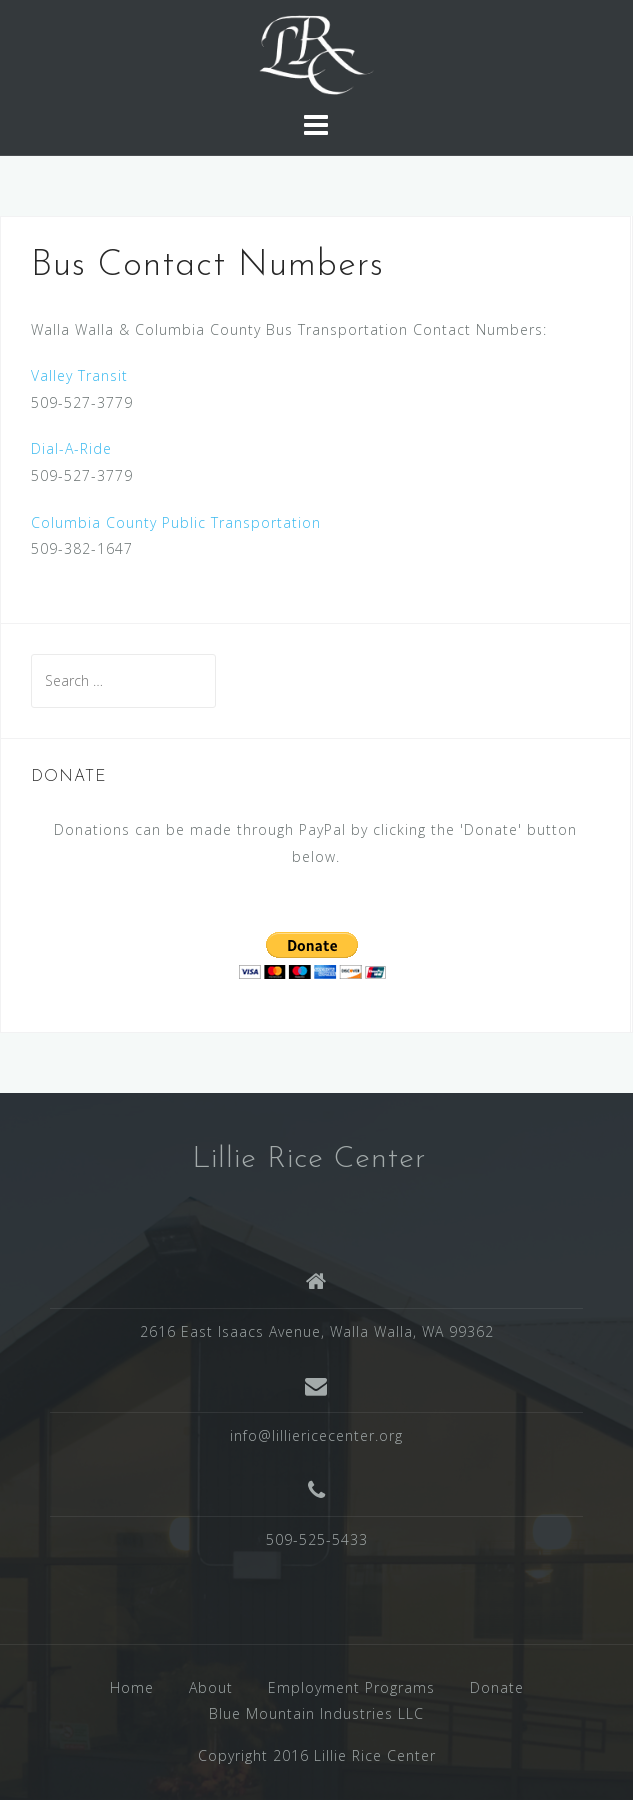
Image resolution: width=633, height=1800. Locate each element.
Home (132, 1687)
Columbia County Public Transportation (176, 522)
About (211, 1687)
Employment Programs (351, 1687)
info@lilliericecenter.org (316, 1435)
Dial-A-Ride (71, 448)
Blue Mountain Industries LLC (316, 1713)
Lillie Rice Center (309, 1159)
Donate (497, 1687)
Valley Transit (79, 375)
